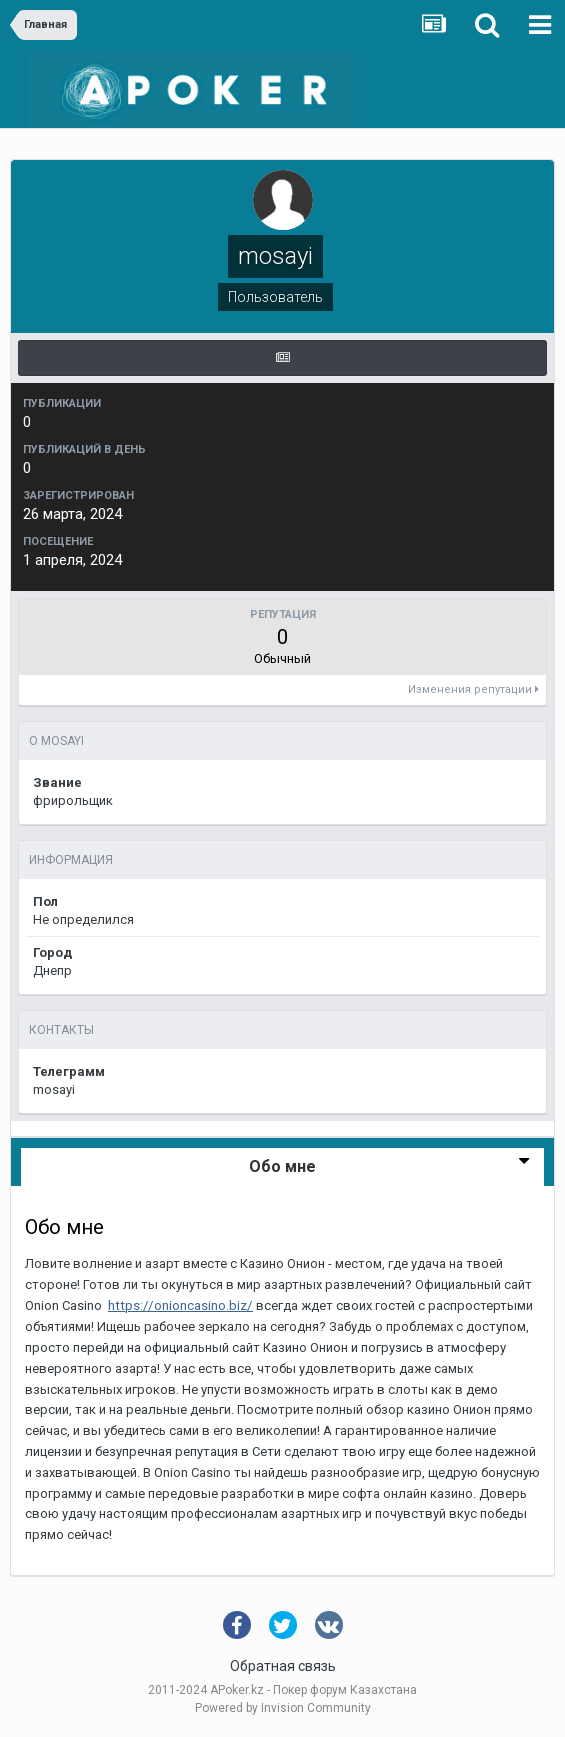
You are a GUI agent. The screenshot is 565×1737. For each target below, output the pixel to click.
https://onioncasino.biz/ (180, 1305)
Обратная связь (283, 1666)
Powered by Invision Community (283, 1708)
